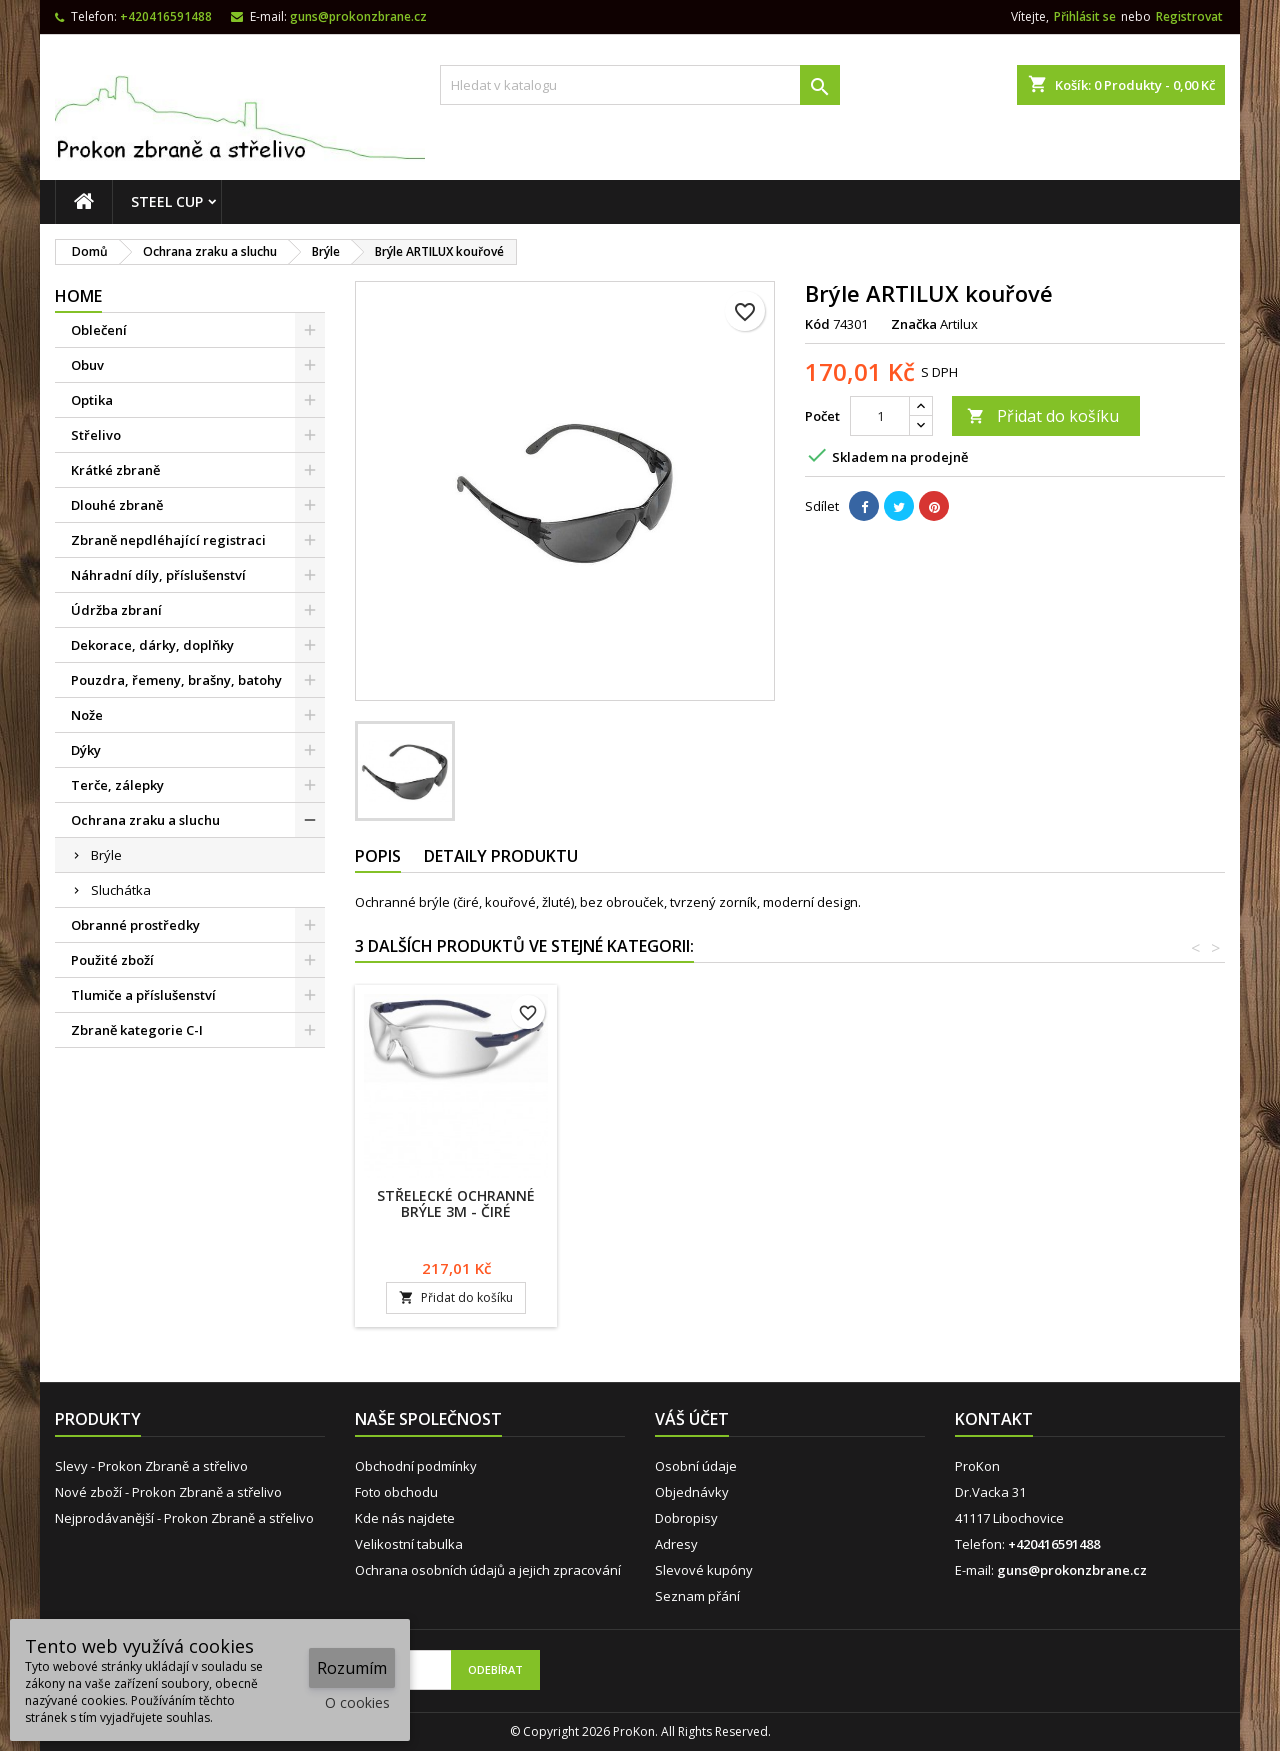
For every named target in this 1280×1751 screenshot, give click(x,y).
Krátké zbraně (115, 470)
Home (78, 296)
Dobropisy (686, 1518)
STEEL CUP (167, 201)
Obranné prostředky (135, 925)
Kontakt (994, 1419)
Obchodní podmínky (416, 1466)
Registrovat (1189, 16)
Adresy (676, 1544)
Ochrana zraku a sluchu (145, 820)
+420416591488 (166, 16)
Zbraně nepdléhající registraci (168, 540)
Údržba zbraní (116, 610)
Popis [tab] (378, 856)
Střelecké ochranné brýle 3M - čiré (900, 1203)
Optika (92, 400)
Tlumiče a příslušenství (143, 995)
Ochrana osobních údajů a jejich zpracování (488, 1570)
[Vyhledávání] (640, 85)
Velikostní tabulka (409, 1544)
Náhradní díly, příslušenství (158, 575)
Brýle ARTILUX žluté (678, 1195)
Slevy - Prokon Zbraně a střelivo (151, 1466)
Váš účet (692, 1419)
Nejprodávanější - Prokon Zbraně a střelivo (184, 1518)
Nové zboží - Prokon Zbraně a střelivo (168, 1492)
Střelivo (96, 435)
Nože (87, 715)
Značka (914, 324)
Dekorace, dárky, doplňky (152, 645)
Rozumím (352, 1668)
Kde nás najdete (405, 1518)
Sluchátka (121, 890)
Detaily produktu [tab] (501, 856)
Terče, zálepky (117, 785)
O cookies (357, 1702)
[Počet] (880, 416)
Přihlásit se (1085, 16)
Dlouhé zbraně (117, 505)
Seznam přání (697, 1596)
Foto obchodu (396, 1492)
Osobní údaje (696, 1466)
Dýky (86, 750)
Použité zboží (112, 960)
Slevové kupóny (704, 1570)
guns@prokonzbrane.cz (358, 16)
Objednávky (692, 1492)
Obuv (87, 365)
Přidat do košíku (1043, 416)
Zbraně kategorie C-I (137, 1030)
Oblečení (99, 330)
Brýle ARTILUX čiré (456, 1195)
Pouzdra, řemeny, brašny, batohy (176, 680)
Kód (817, 324)
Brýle (106, 855)
